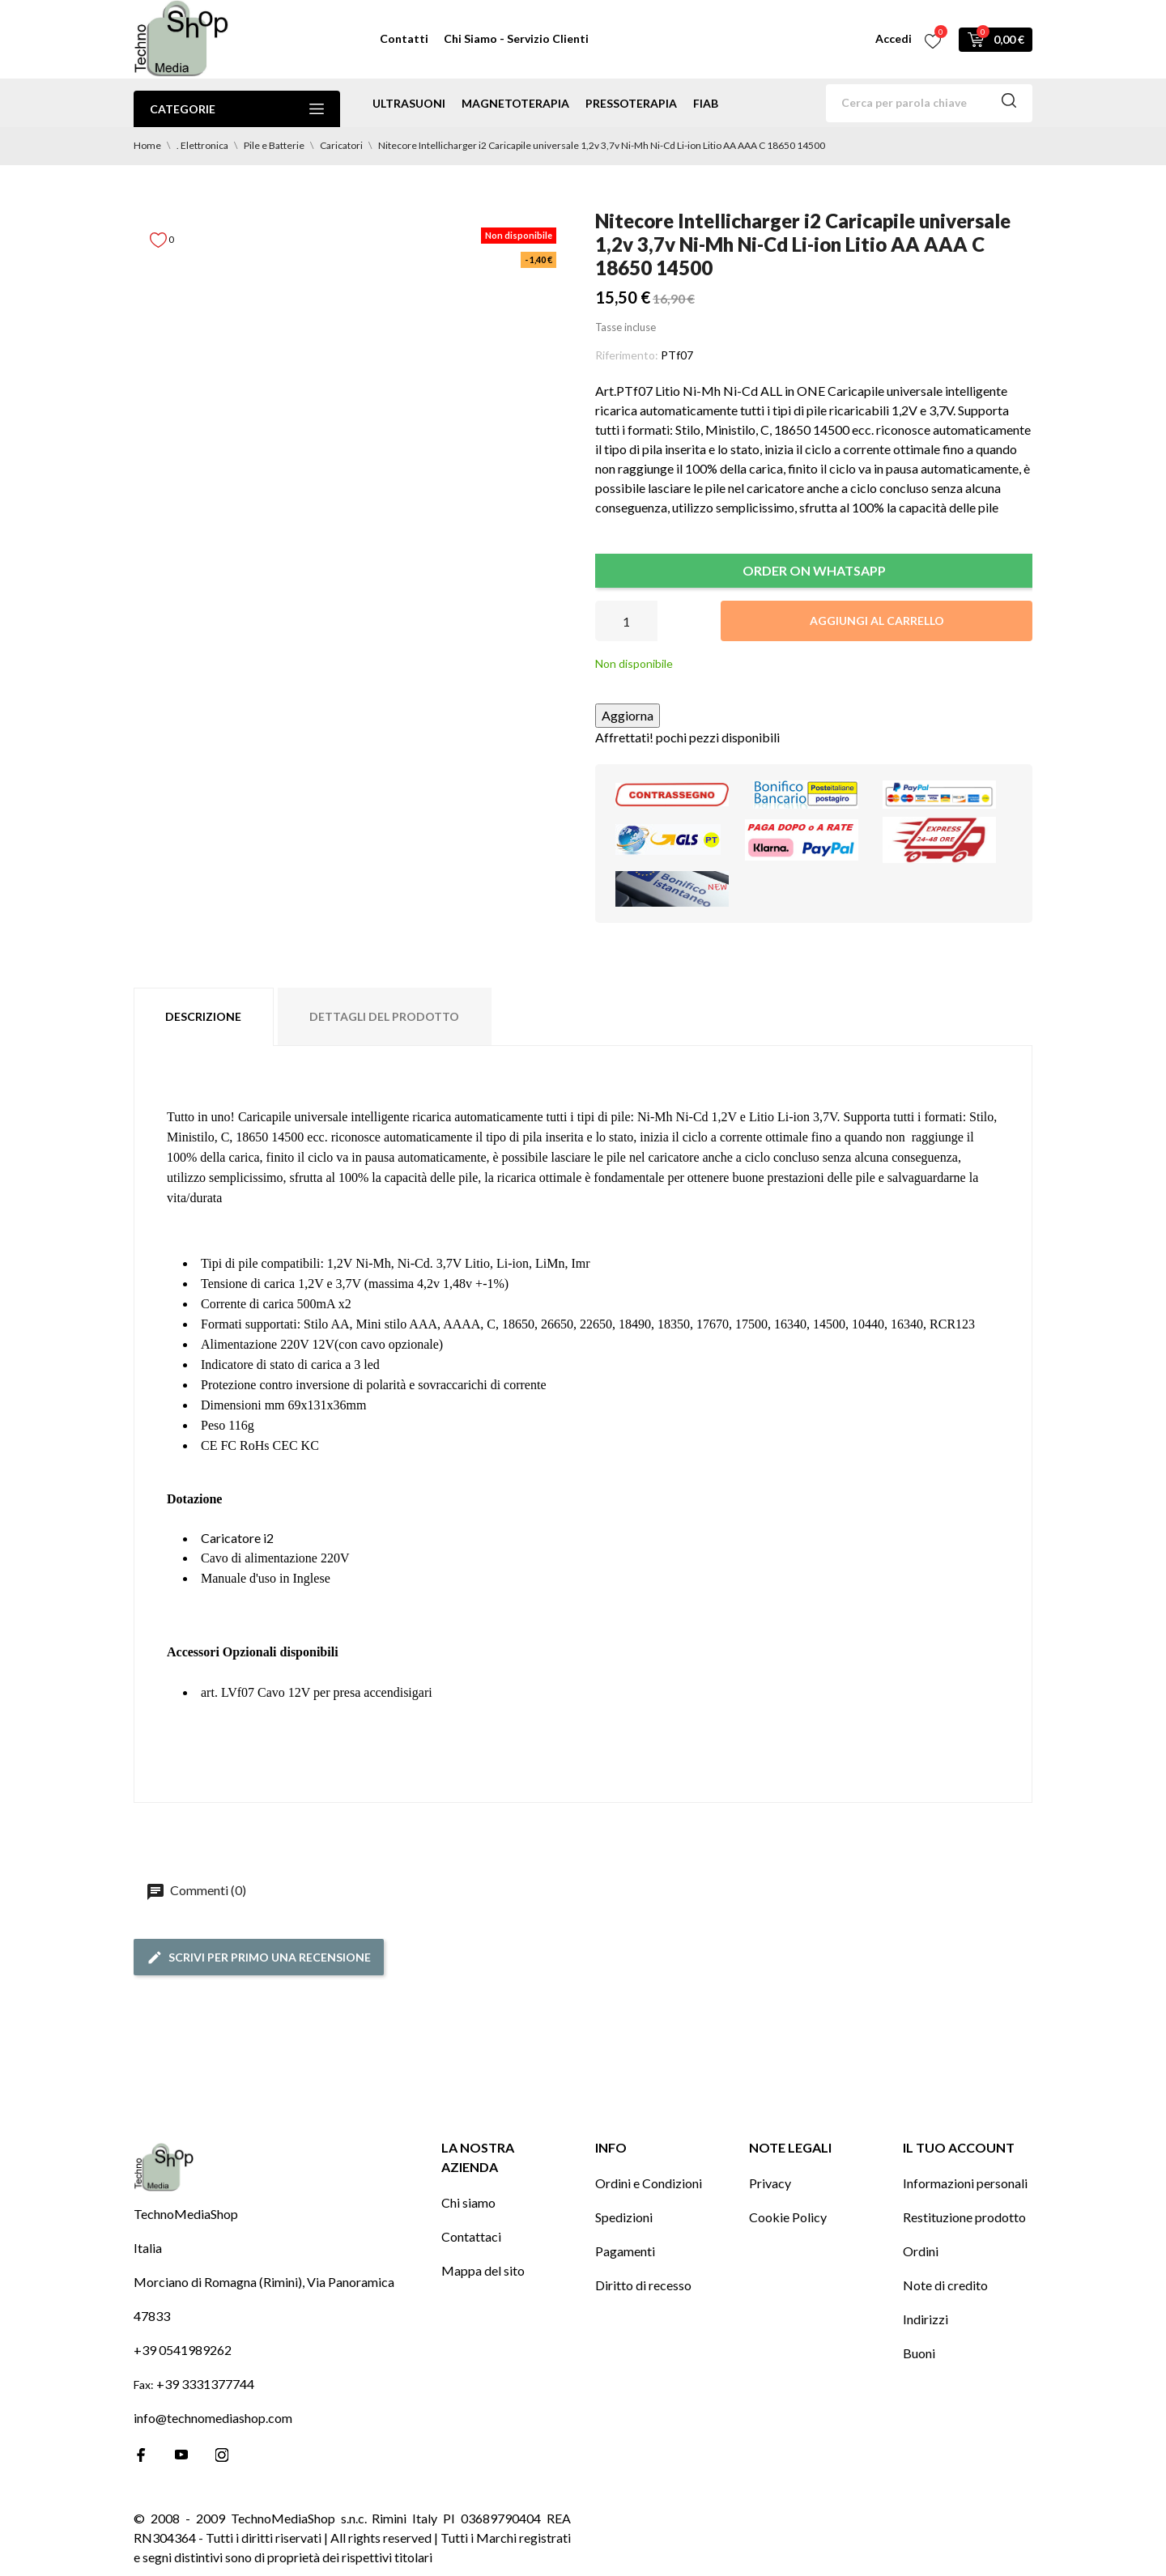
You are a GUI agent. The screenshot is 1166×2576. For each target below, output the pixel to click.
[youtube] (181, 2454)
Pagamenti (625, 2251)
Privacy (770, 2183)
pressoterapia (631, 103)
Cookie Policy (788, 2217)
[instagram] (221, 2455)
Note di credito (945, 2285)
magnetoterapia (515, 103)
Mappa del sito (483, 2270)
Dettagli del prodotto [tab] (384, 1016)
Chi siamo (468, 2202)
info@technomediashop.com (213, 2417)
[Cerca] (929, 103)
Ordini (920, 2251)
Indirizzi (925, 2319)
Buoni (919, 2353)
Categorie (237, 109)
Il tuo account (959, 2147)
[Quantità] (626, 621)
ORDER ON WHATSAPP (814, 570)
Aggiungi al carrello (877, 620)
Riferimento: (626, 355)
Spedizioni (624, 2217)
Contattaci (471, 2236)
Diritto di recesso (643, 2285)
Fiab (705, 103)
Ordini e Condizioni (648, 2183)
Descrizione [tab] (203, 1016)
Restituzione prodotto (964, 2217)
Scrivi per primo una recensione (259, 1957)
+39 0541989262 (183, 2349)
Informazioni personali (965, 2183)
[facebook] (140, 2455)
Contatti (404, 38)
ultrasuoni (408, 103)
